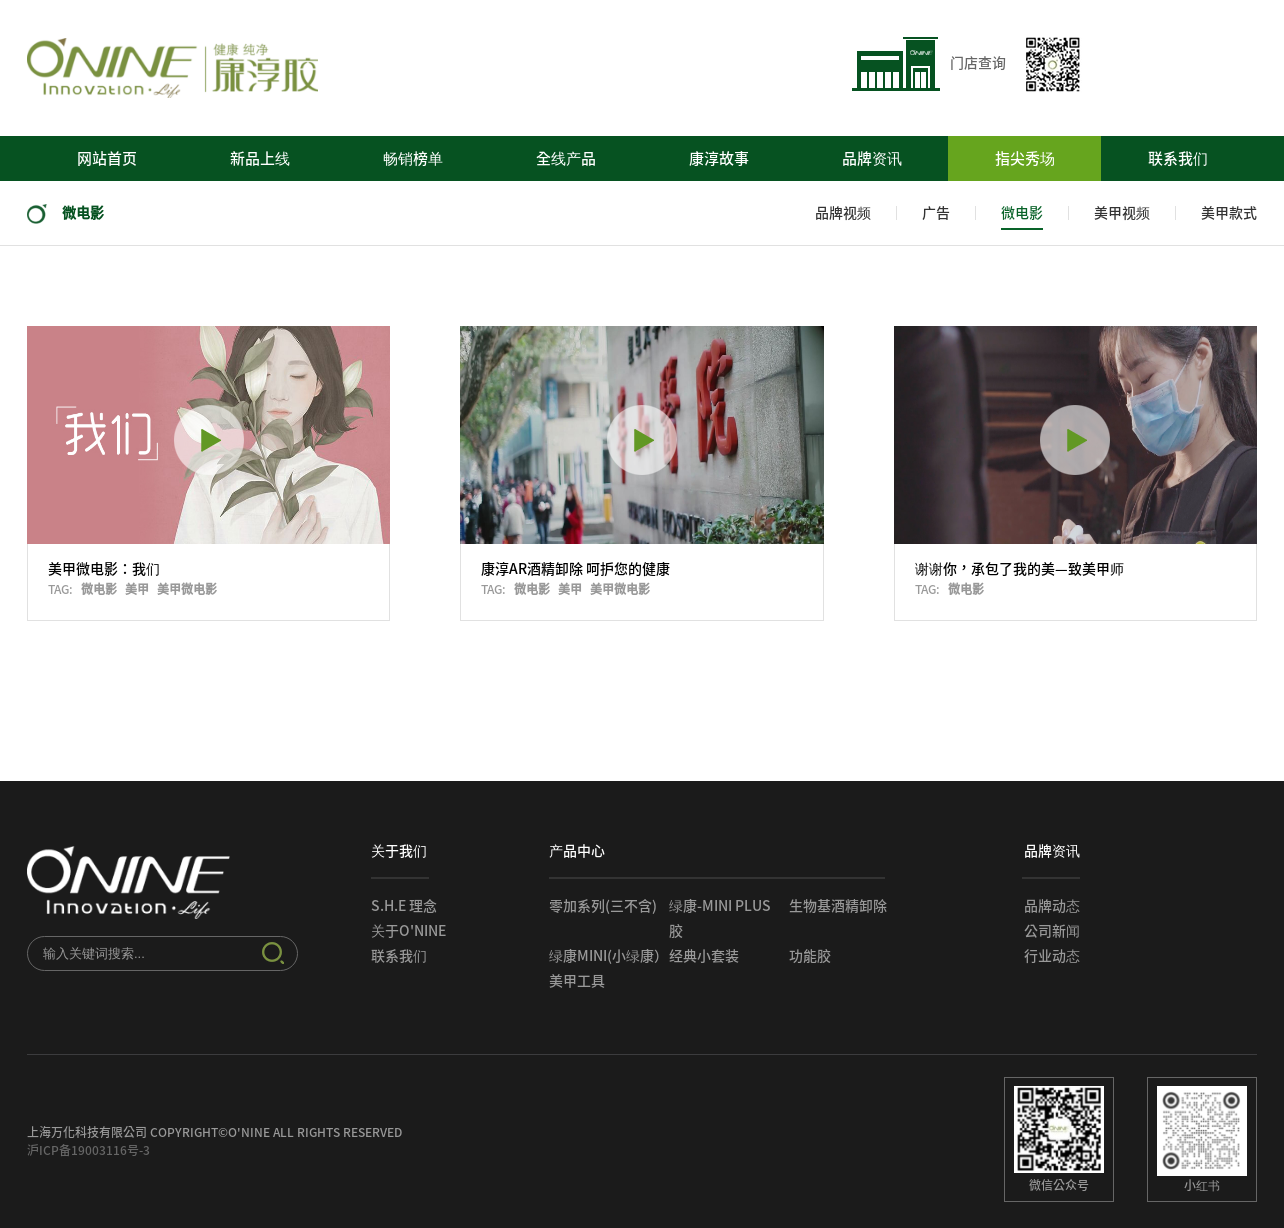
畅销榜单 (413, 158)
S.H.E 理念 (404, 906)
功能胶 (810, 956)
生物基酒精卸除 (838, 906)
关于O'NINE (408, 931)
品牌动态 (1052, 906)
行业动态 (1052, 956)
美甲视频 (1122, 213)
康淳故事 (719, 158)
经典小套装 (704, 956)
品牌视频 (843, 213)
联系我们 (1178, 158)
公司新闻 (1052, 931)
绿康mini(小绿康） (608, 956)
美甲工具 (577, 981)
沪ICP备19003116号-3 (88, 1150)
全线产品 (566, 158)
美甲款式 (1229, 213)
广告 (936, 213)
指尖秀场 (1025, 158)
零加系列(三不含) (603, 906)
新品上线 (260, 158)
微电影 (65, 213)
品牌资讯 (872, 158)
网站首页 (107, 158)
